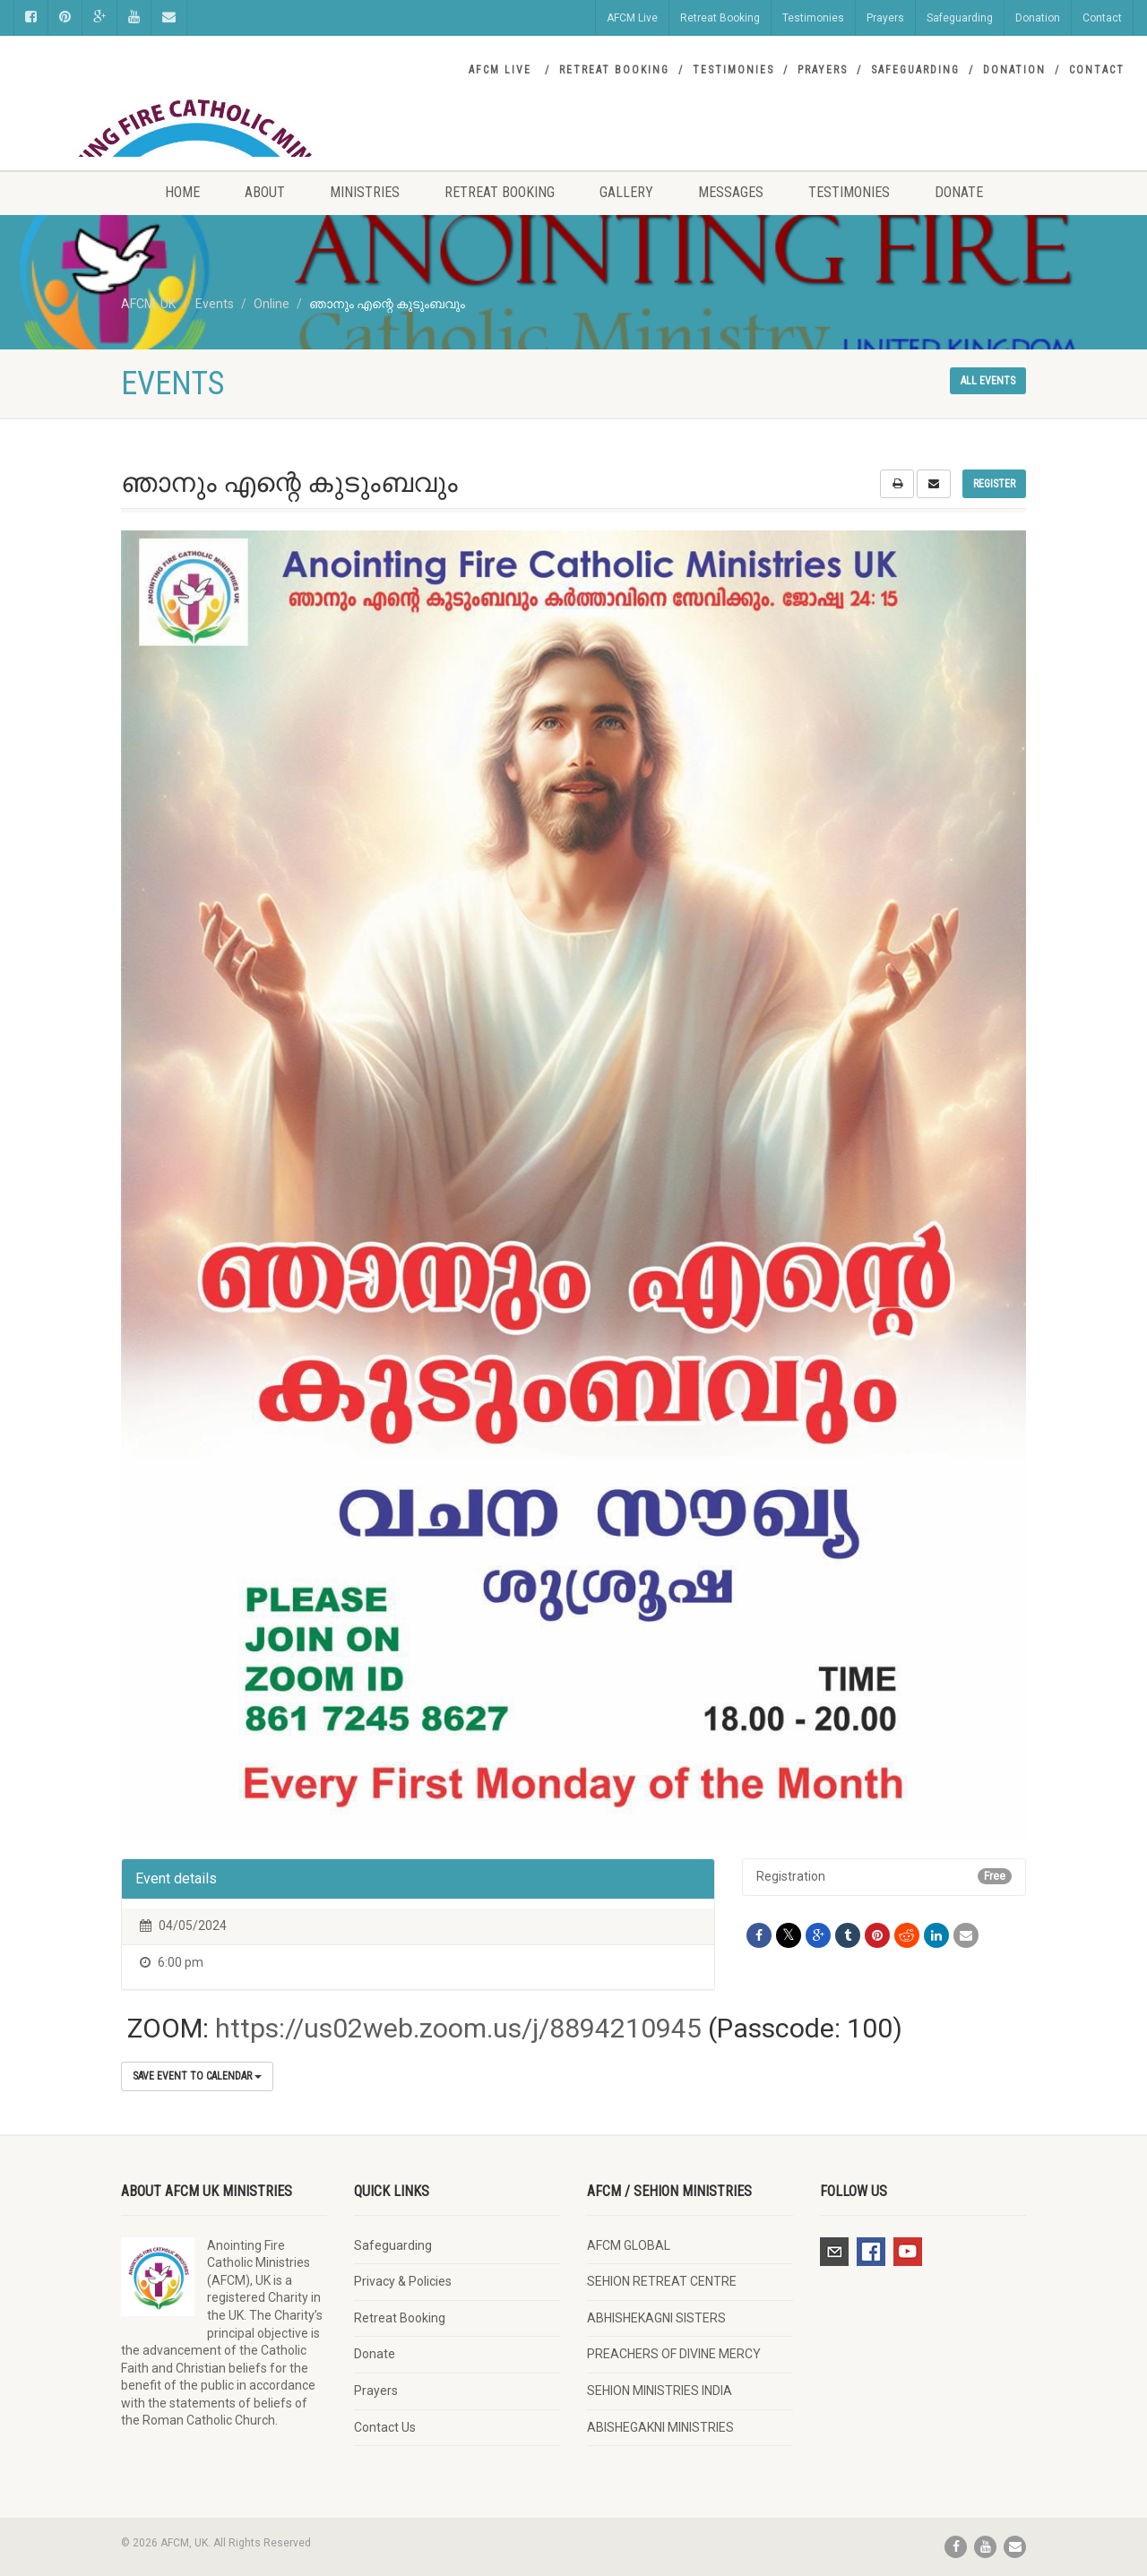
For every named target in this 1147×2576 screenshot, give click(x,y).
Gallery (626, 192)
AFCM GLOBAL (628, 2245)
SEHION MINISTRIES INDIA (659, 2390)
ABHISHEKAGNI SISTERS (656, 2318)
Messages (730, 192)
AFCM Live (632, 18)
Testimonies (813, 18)
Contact (1102, 18)
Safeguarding (960, 18)
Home (182, 192)
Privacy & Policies (403, 2281)
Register (994, 484)
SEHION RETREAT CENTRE (662, 2281)
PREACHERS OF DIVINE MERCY (674, 2354)
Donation (1037, 18)
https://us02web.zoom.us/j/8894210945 (458, 2028)
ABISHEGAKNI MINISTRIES (660, 2427)
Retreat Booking (720, 18)
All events (988, 381)
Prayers (885, 18)
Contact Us (385, 2427)
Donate (959, 192)
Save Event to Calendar (197, 2076)
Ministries (365, 192)
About (265, 192)
